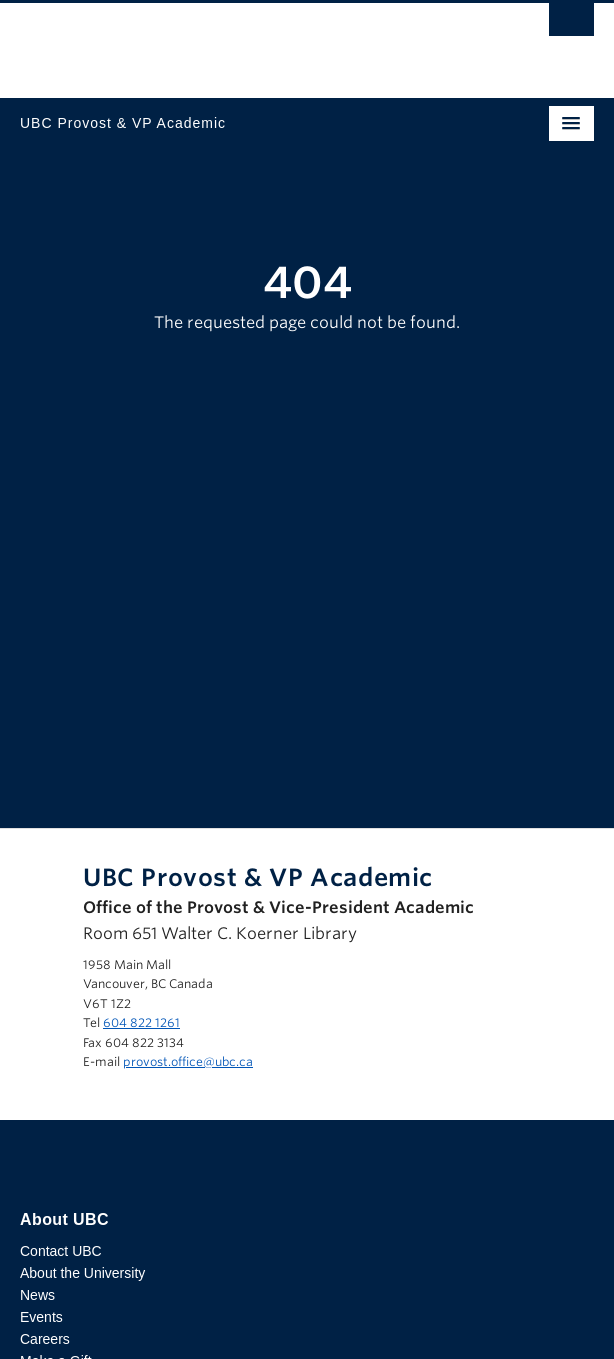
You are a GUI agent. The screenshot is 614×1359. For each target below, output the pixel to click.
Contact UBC (61, 1251)
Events (41, 1317)
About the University (82, 1273)
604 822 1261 (141, 1022)
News (37, 1295)
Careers (45, 1339)
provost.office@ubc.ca (188, 1061)
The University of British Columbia (221, 41)
